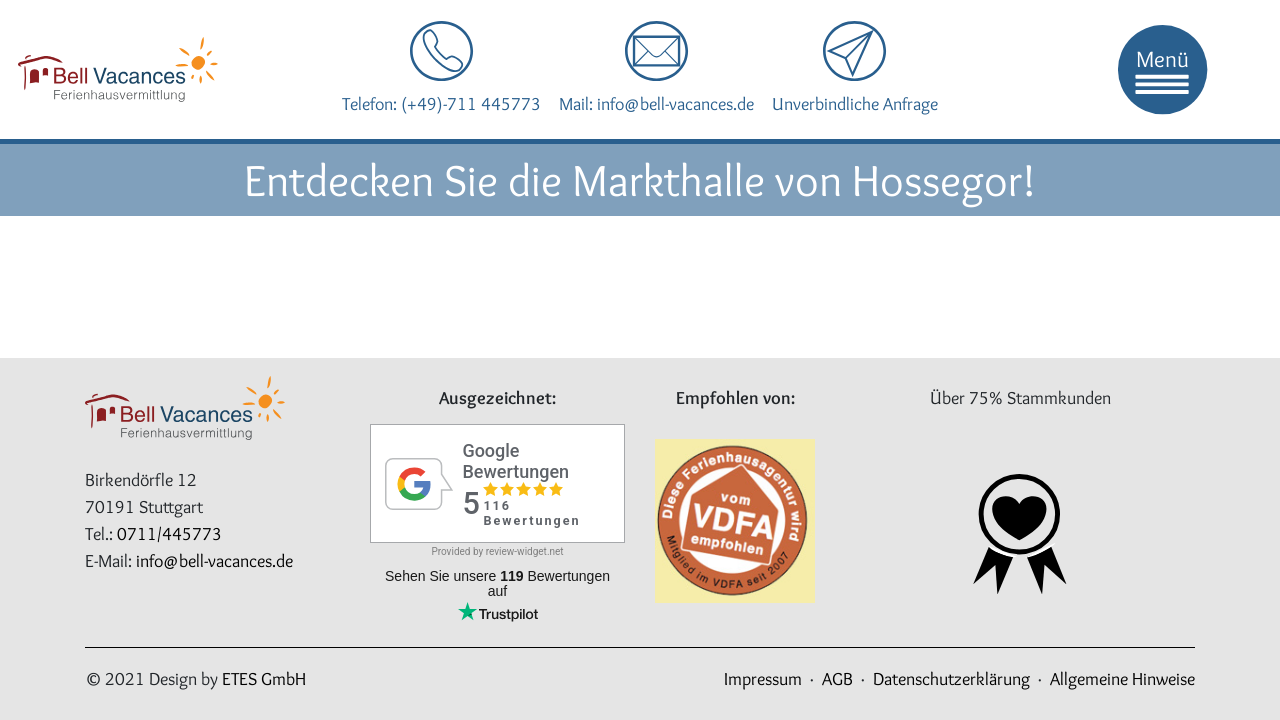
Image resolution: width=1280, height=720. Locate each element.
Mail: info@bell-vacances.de (656, 104)
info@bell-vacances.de (214, 561)
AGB (837, 679)
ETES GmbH (264, 679)
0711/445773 (169, 534)
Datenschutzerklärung (951, 679)
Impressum (763, 679)
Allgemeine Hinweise (1122, 679)
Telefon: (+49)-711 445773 (441, 104)
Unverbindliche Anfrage (855, 104)
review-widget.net (525, 551)
